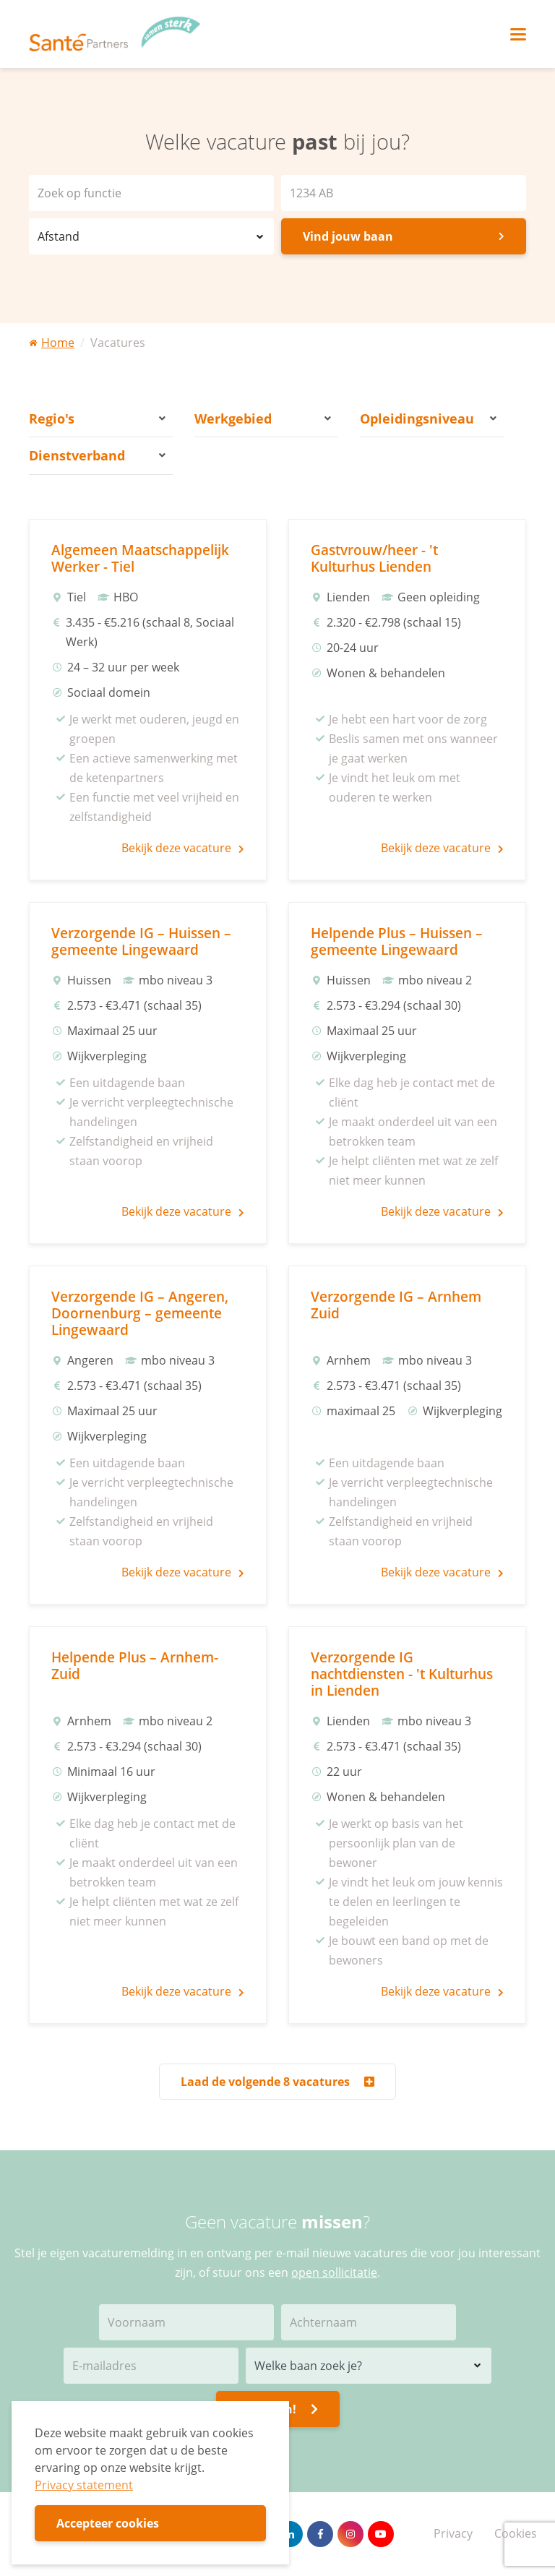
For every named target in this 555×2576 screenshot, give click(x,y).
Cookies (515, 2533)
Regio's (97, 418)
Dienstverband (97, 455)
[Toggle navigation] (518, 34)
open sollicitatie (334, 2272)
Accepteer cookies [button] (107, 2523)
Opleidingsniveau (428, 418)
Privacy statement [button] (84, 2485)
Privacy (453, 2533)
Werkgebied (262, 418)
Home (51, 342)
